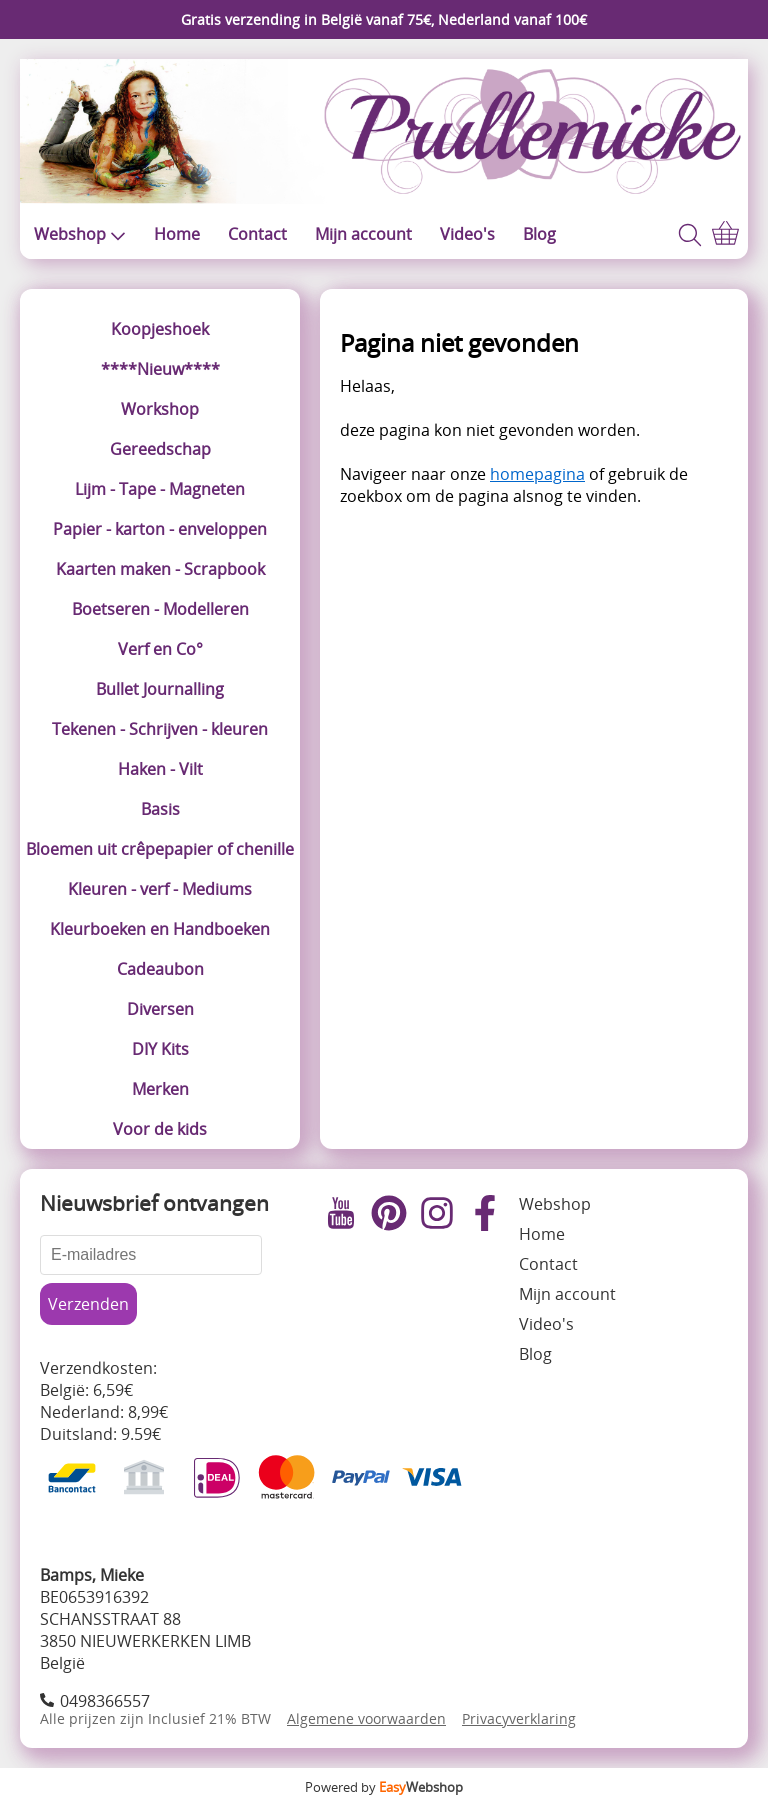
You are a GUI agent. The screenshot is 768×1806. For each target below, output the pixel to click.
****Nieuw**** (160, 369)
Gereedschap (160, 449)
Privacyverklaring (519, 1718)
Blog (539, 234)
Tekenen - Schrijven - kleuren (160, 729)
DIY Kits (160, 1049)
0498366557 (105, 1701)
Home (177, 234)
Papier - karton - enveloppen (160, 529)
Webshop (80, 234)
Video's (467, 234)
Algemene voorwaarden (366, 1718)
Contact (257, 234)
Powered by (384, 1787)
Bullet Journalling (160, 689)
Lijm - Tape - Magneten (160, 489)
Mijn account (363, 234)
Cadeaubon (160, 969)
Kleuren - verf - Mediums (160, 889)
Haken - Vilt (160, 769)
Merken (160, 1089)
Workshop (160, 409)
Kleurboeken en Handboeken (160, 929)
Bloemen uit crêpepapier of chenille (160, 849)
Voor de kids (160, 1129)
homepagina (537, 474)
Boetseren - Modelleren (160, 609)
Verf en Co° (160, 649)
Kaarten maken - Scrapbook (160, 569)
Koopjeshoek (160, 329)
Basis (160, 809)
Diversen (160, 1009)
